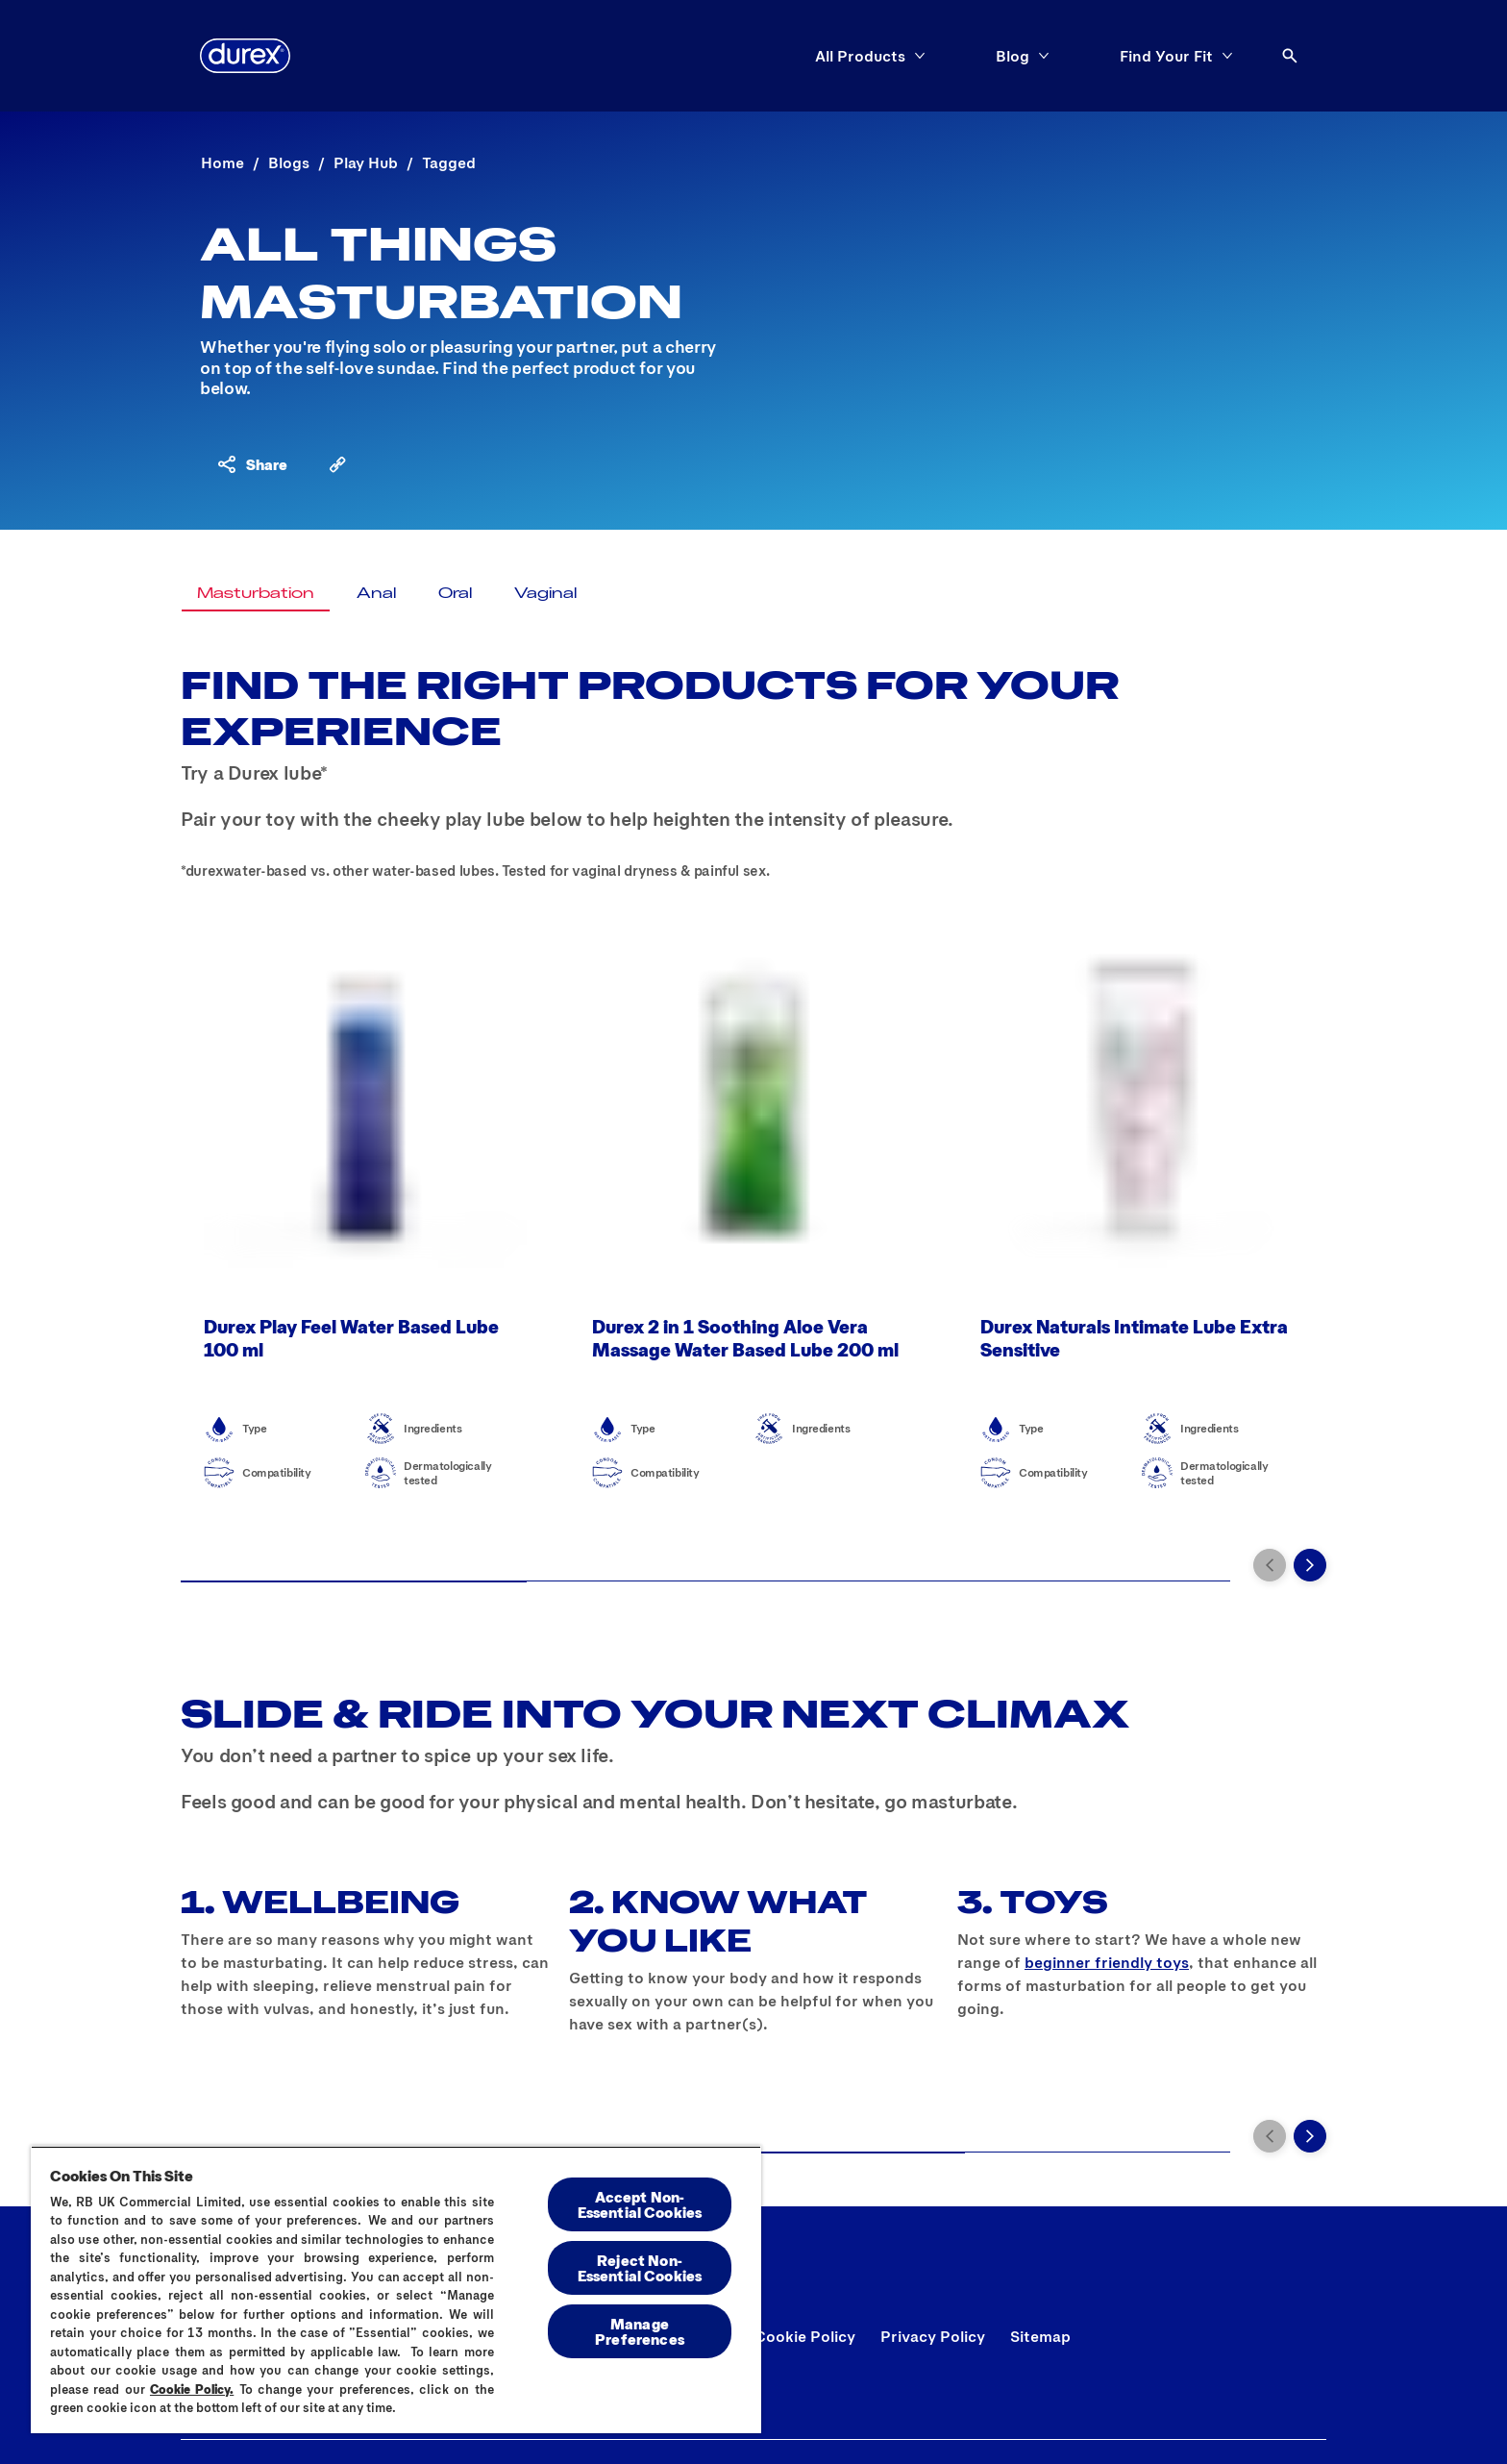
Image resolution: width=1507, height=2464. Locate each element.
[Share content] (251, 464)
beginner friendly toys (1107, 1962)
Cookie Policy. (192, 2389)
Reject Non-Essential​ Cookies (640, 2267)
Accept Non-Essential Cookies (640, 2204)
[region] (396, 2289)
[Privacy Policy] (932, 2336)
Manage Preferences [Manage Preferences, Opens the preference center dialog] (639, 2331)
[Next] (1310, 1565)
